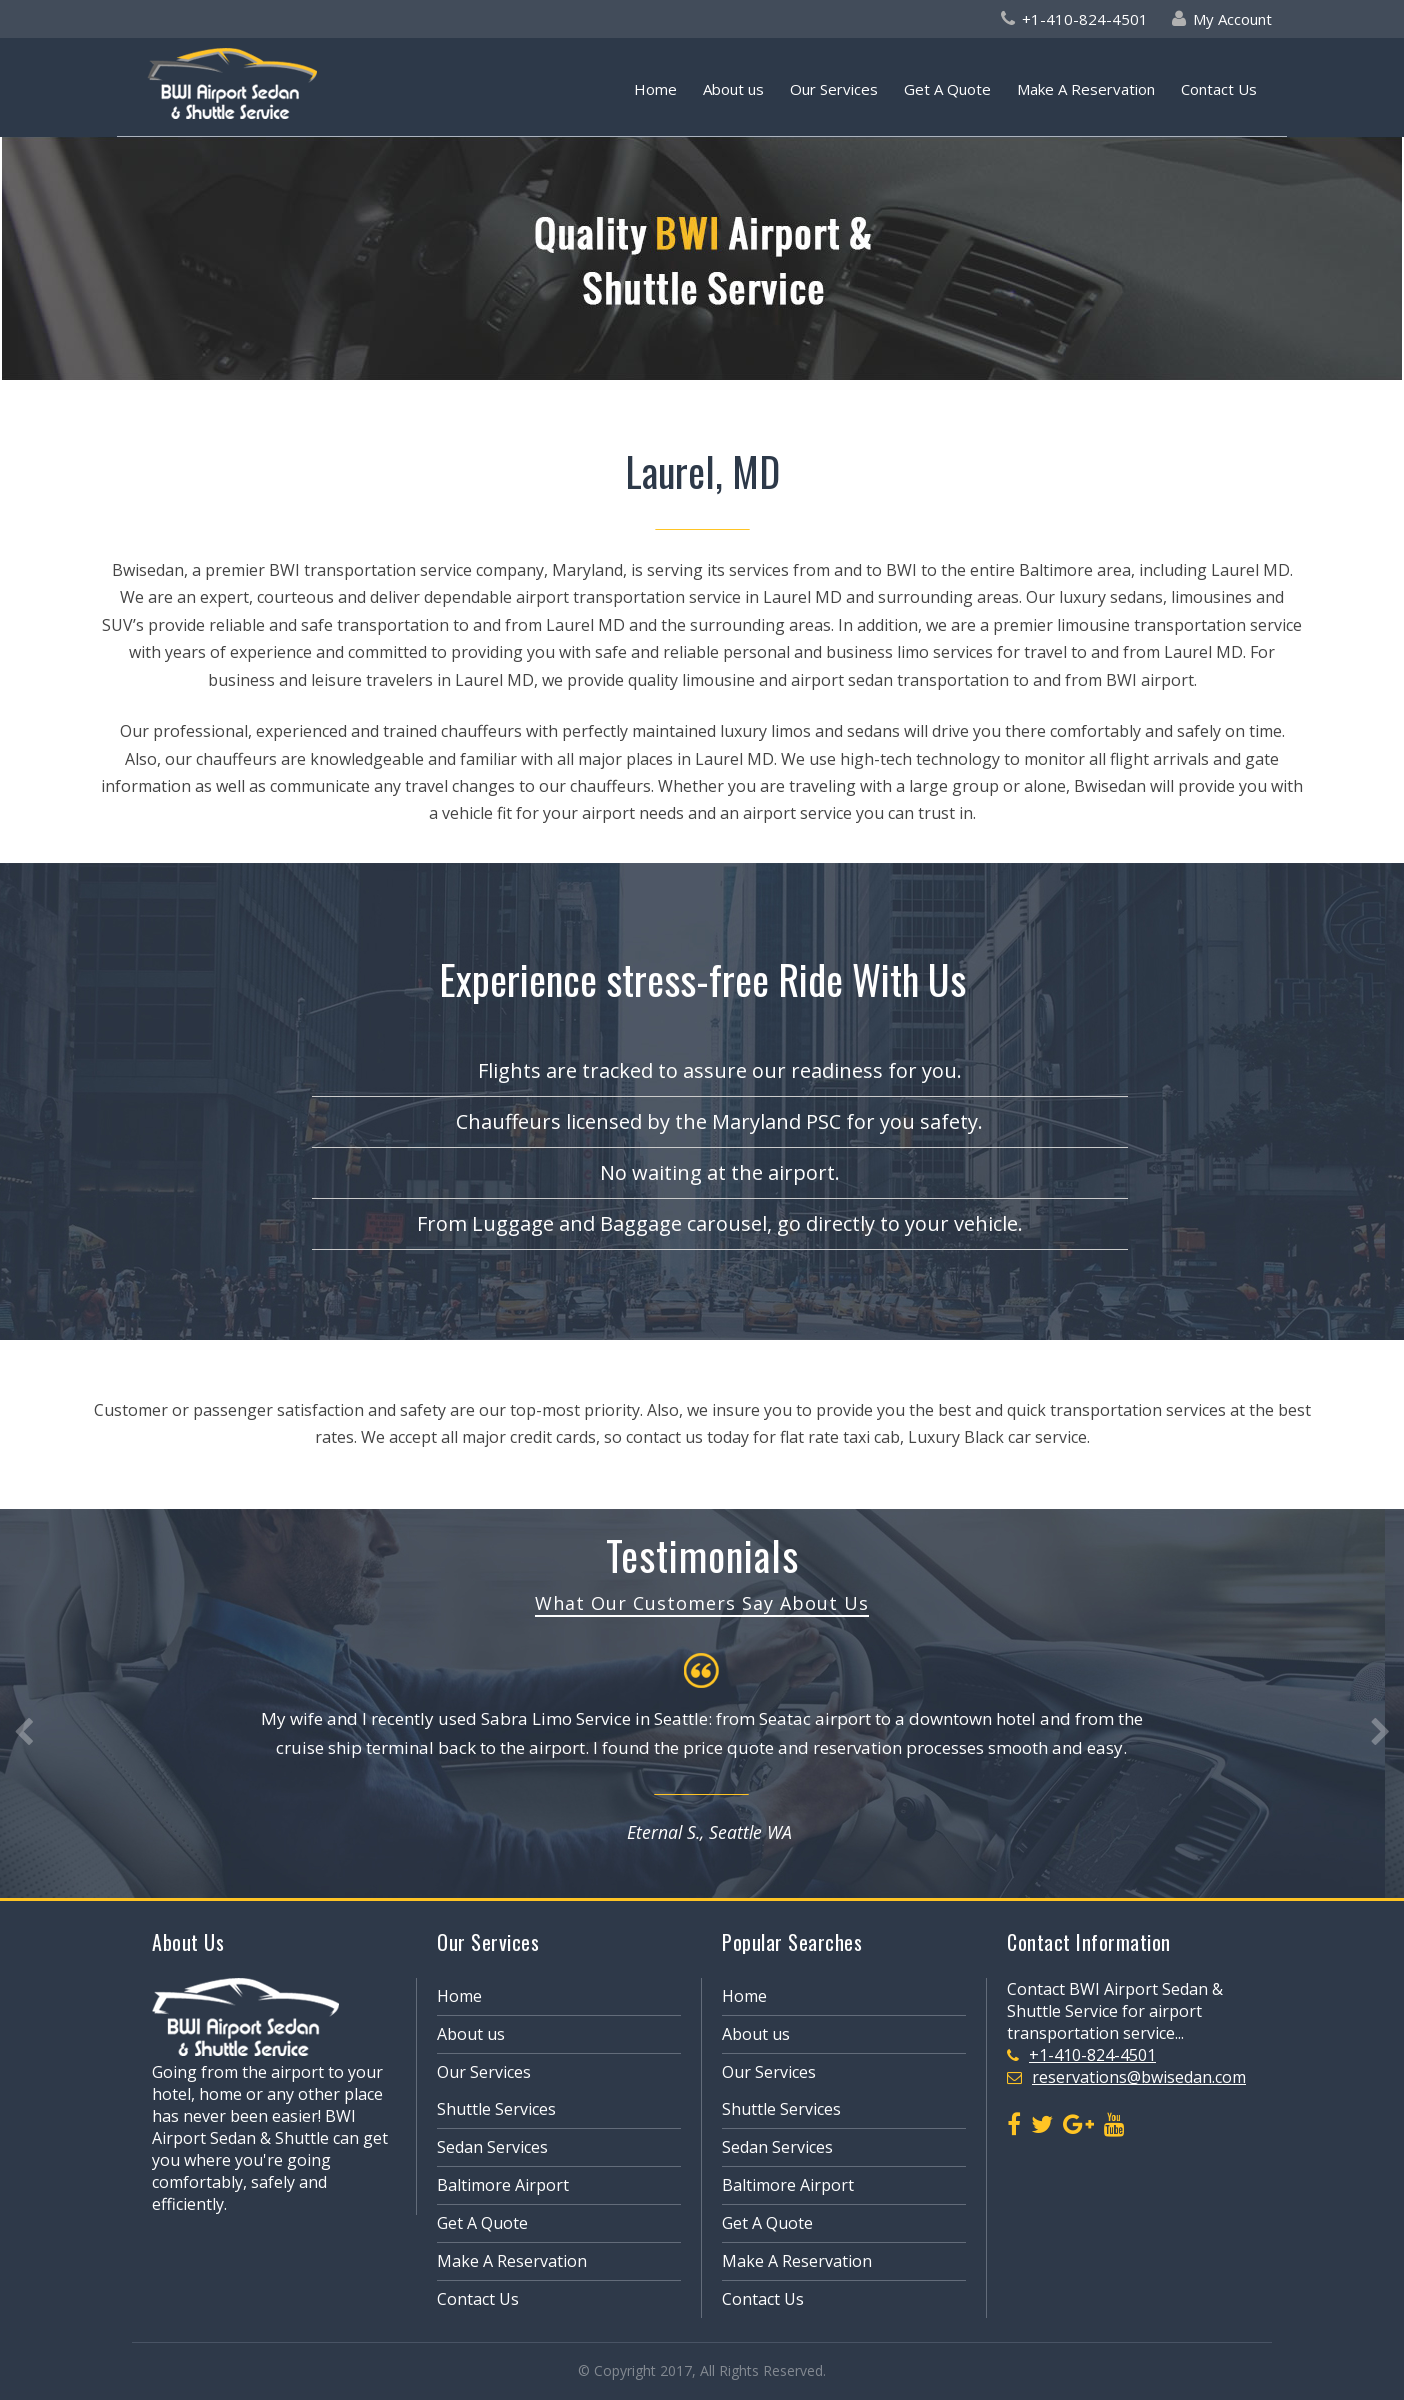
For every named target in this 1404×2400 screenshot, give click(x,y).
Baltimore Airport (503, 2185)
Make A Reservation (1086, 89)
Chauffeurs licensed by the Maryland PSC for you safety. (719, 1121)
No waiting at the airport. (720, 1172)
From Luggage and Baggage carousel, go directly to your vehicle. (720, 1223)
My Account (1232, 19)
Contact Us (1219, 89)
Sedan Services (492, 2147)
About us (733, 89)
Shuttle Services (496, 2109)
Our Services (834, 89)
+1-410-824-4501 (1085, 19)
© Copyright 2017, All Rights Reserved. (702, 2370)
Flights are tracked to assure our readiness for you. (720, 1070)
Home (655, 89)
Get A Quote (947, 89)
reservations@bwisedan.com (1139, 2077)
